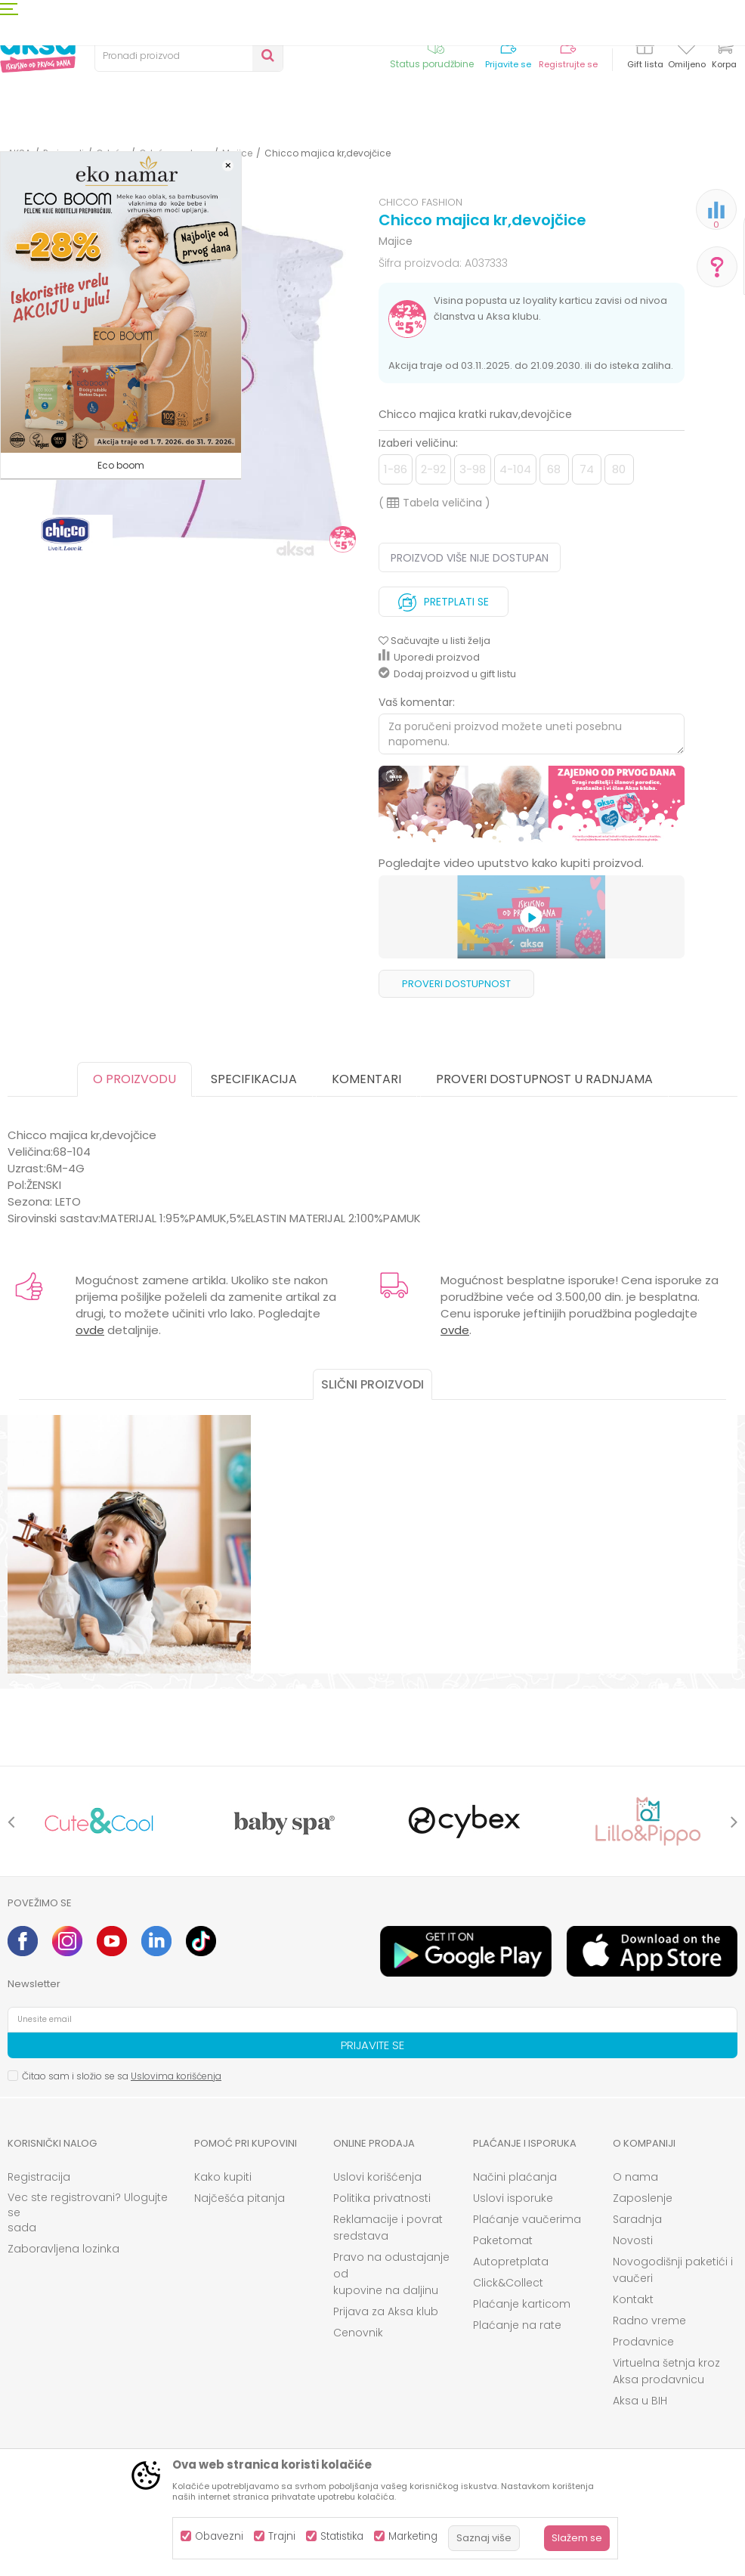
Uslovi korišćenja (377, 2176)
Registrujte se (568, 64)
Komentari (366, 1079)
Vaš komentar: (417, 702)
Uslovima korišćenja (176, 2076)
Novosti (633, 2240)
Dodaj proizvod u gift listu (447, 674)
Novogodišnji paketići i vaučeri (673, 2270)
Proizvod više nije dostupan (470, 557)
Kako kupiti (223, 2176)
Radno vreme (649, 2320)
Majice (396, 241)
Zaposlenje (642, 2198)
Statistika (341, 2536)
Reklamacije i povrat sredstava (388, 2227)
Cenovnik (358, 2332)
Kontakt (633, 2299)
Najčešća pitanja (239, 2198)
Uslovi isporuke (513, 2198)
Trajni (281, 2536)
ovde (90, 1330)
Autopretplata (511, 2261)
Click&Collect (508, 2282)
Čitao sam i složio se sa (121, 2076)
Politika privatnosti (382, 2198)
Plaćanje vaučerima (527, 2219)
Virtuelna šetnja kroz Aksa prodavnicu (666, 2371)
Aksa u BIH (640, 2400)
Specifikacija (254, 1079)
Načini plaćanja (515, 2176)
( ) (434, 502)
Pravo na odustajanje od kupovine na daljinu (391, 2273)
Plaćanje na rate (517, 2325)
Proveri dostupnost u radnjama (544, 1079)
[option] (532, 805)
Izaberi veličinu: (418, 442)
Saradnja (637, 2219)
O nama (635, 2176)
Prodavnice (643, 2341)
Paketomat (503, 2240)
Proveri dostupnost (456, 984)
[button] (188, 56)
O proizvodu (134, 1079)
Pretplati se (443, 598)
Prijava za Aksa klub (385, 2311)
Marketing (412, 2536)
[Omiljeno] (686, 48)
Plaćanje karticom (521, 2303)
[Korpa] (724, 54)
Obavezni (219, 2536)
